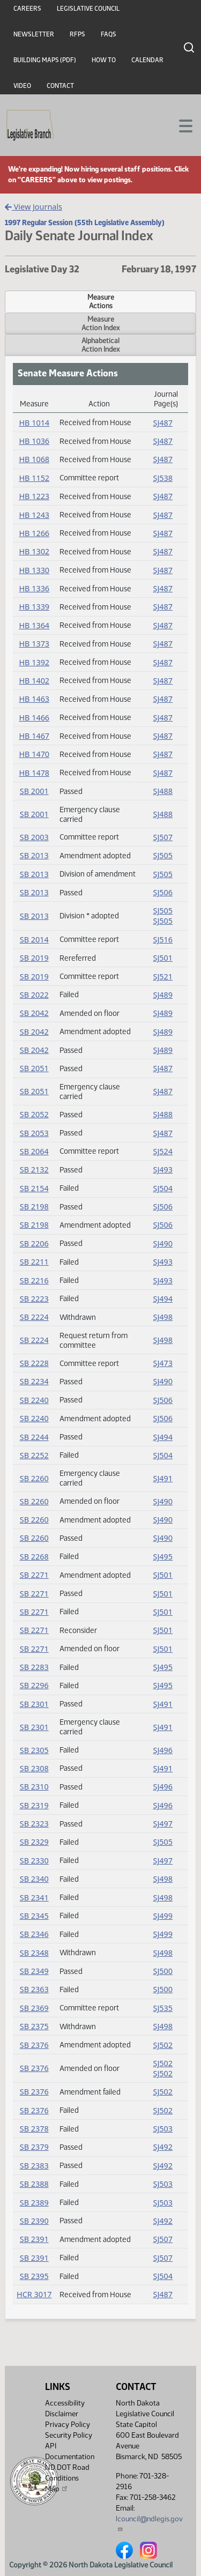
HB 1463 (34, 699)
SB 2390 (34, 2221)
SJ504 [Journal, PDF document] (163, 1188)
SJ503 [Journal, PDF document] (163, 2129)
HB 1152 (34, 478)
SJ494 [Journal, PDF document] (163, 1299)
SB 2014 (34, 939)
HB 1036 (34, 441)
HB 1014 (34, 423)
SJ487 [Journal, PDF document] (163, 423)
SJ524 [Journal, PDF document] (163, 1151)
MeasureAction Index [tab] (100, 323)
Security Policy (68, 2435)
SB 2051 (34, 1068)
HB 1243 (34, 515)
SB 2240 (34, 1400)
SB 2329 (34, 1842)
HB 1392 (34, 662)
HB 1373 (34, 644)
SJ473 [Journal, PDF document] (163, 1363)
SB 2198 (34, 1206)
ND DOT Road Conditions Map (67, 2478)
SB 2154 (34, 1188)
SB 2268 (34, 1556)
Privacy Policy (67, 2424)
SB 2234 (34, 1381)
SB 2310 (34, 1786)
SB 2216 (34, 1280)
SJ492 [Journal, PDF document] (163, 2147)
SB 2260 (34, 1478)
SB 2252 (34, 1455)
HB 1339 (34, 607)
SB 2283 (34, 1667)
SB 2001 (34, 791)
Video (22, 86)
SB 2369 (34, 2008)
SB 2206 (34, 1243)
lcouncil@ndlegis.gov (149, 2523)
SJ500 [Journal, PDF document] (163, 1971)
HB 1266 (34, 533)
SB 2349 (34, 1971)
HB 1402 (34, 680)
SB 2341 (34, 1897)
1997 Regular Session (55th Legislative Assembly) (85, 222)
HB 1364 (34, 625)
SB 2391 (34, 2239)
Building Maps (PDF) (44, 60)
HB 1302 (34, 551)
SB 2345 (34, 1916)
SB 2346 (34, 1934)
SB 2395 (34, 2276)
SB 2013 (34, 855)
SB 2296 (34, 1685)
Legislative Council (88, 8)
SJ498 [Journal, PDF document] (163, 1317)
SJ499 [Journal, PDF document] (163, 1916)
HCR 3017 (34, 2294)
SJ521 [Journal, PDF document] (163, 976)
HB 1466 (34, 717)
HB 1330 (34, 570)
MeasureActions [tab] (100, 301)
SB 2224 (34, 1317)
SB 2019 (34, 958)
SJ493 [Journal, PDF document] (163, 1169)
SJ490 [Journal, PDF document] (163, 1243)
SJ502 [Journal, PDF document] (163, 2045)
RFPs (77, 34)
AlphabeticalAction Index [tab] (100, 344)
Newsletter (33, 34)
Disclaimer (61, 2413)
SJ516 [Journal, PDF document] (163, 939)
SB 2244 (34, 1437)
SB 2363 (34, 1989)
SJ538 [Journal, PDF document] (163, 478)
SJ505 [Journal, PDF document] (163, 855)
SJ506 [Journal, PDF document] (163, 892)
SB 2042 (34, 1013)
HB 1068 (34, 459)
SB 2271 (34, 1575)
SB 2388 (34, 2184)
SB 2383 (34, 2166)
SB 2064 (34, 1151)
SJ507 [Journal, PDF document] (163, 837)
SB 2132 (34, 1169)
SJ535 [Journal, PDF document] (163, 2008)
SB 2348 (34, 1953)
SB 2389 (34, 2203)
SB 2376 (34, 2045)
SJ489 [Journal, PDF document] (163, 995)
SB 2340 (34, 1879)
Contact (60, 86)
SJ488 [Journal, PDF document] (163, 791)
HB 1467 (34, 736)
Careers (27, 8)
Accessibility (65, 2403)
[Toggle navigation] (180, 125)
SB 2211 (34, 1262)
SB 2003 (34, 837)
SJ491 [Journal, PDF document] (163, 1478)
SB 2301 (34, 1704)
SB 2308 (34, 1768)
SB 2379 (34, 2147)
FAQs (108, 34)
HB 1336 (34, 588)
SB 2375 (34, 2026)
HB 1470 (34, 754)
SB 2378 (34, 2129)
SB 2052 (34, 1114)
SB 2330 (34, 1860)
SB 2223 (34, 1299)
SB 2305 (34, 1750)
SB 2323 (34, 1823)
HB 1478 (34, 773)
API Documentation (69, 2451)
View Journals (33, 207)
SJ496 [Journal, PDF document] (163, 1750)
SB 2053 (34, 1133)
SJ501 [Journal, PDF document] (163, 958)
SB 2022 (34, 995)
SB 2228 (34, 1363)
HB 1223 (34, 496)
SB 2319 (34, 1805)
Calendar (147, 60)
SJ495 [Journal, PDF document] (163, 1556)
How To (104, 60)
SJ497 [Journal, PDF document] (163, 1823)
